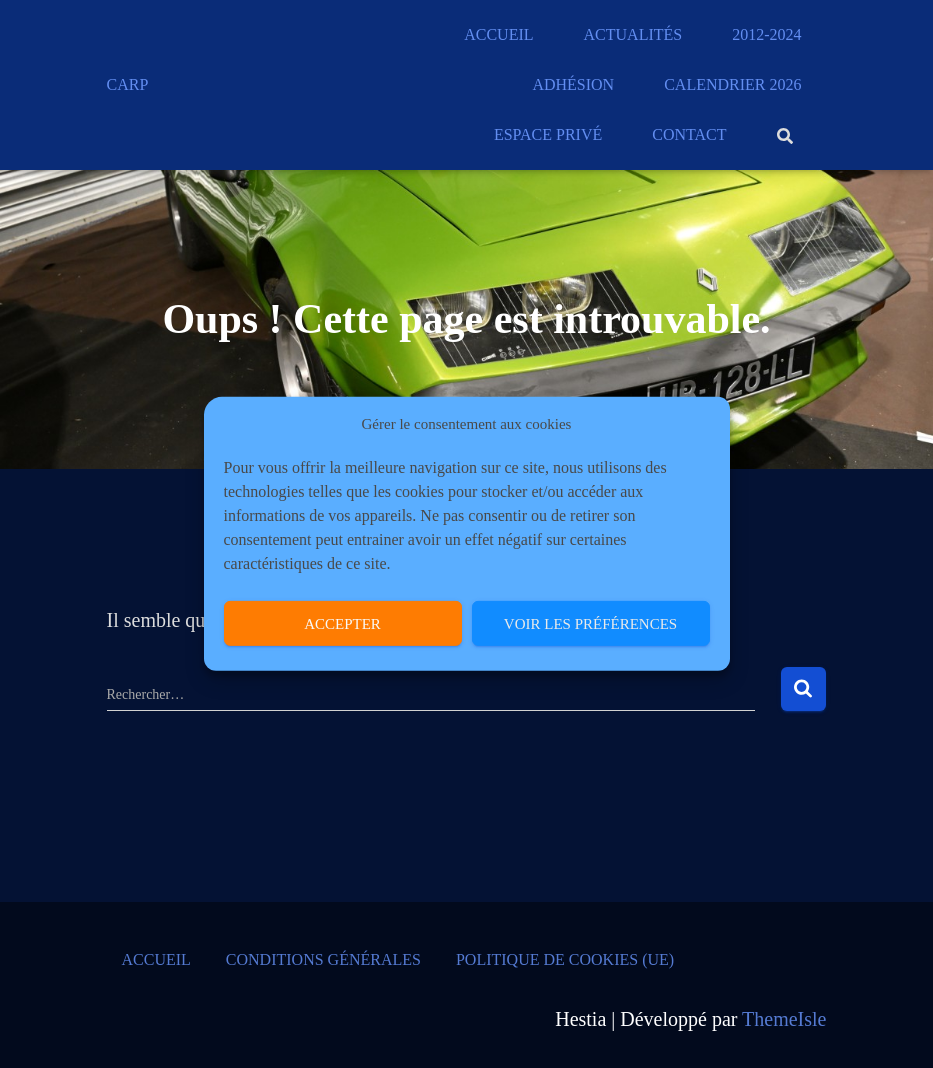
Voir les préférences (590, 624)
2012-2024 (766, 34)
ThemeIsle (784, 1019)
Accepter (342, 624)
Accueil (498, 34)
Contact (689, 134)
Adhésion (573, 84)
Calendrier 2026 (732, 84)
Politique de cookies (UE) (565, 959)
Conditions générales (323, 959)
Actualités (633, 34)
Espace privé (548, 134)
